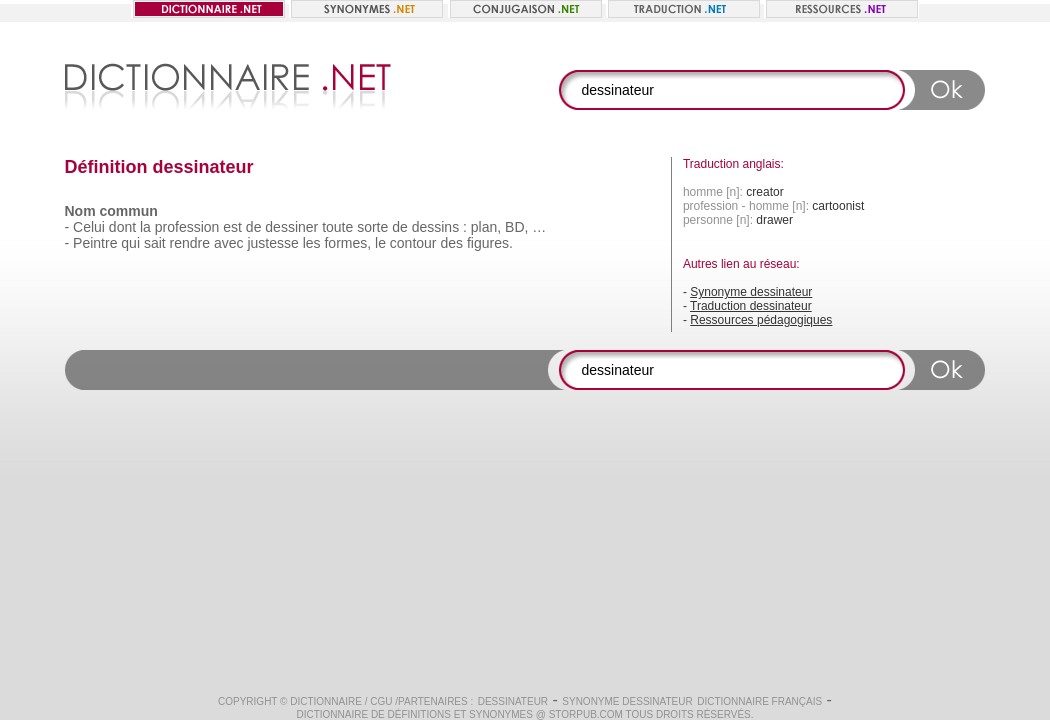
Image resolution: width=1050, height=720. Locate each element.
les (312, 243)
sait (155, 243)
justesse (272, 243)
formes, (347, 243)
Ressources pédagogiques (761, 320)
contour (413, 243)
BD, (516, 227)
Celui (89, 227)
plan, (486, 227)
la (145, 227)
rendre (190, 243)
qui (130, 243)
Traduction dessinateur (751, 306)
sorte (372, 227)
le (380, 243)
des (451, 243)
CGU (381, 701)
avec (229, 243)
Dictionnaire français (759, 701)
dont (122, 227)
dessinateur (513, 701)
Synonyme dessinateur (751, 292)
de (254, 227)
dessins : (439, 227)
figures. (490, 243)
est (232, 227)
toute (337, 227)
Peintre (95, 243)
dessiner (291, 227)
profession (187, 227)
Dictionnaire (326, 701)
